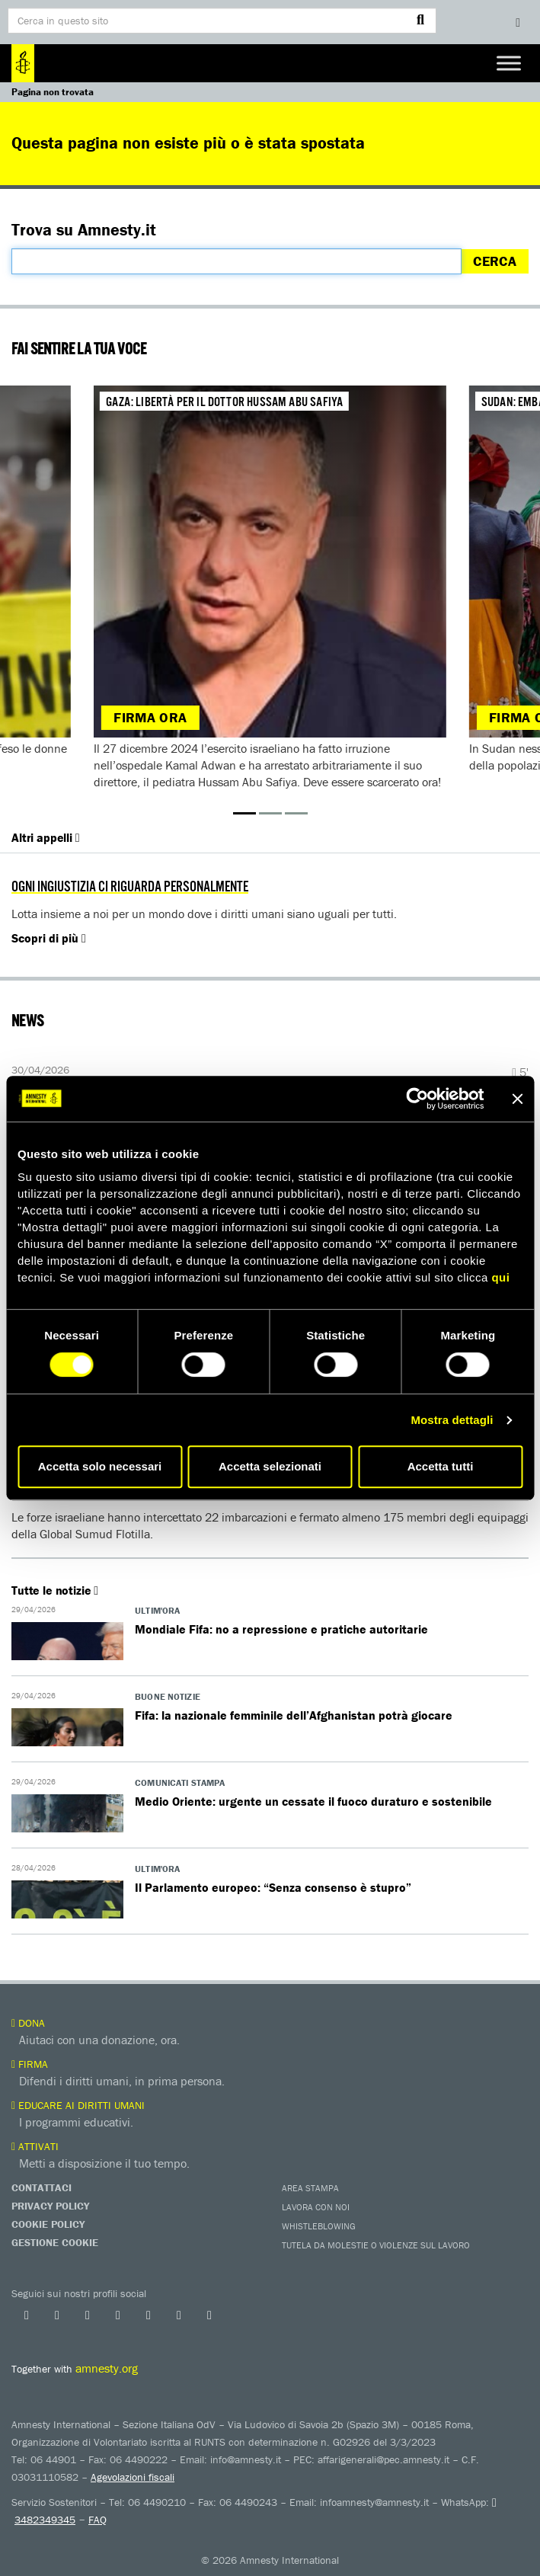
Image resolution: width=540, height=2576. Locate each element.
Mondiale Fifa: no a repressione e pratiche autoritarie (281, 1629)
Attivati (35, 2146)
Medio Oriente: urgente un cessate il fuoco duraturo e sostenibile (313, 1801)
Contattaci (41, 2187)
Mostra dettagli (452, 1419)
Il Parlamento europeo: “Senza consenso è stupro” (273, 1887)
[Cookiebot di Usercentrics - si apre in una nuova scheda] (417, 1098)
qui (500, 1277)
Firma (29, 2064)
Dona (28, 2023)
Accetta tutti (440, 1466)
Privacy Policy (50, 2206)
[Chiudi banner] (517, 1098)
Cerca (494, 261)
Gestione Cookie (54, 2242)
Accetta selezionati (270, 1466)
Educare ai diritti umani (78, 2105)
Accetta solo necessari (100, 1466)
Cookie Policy (48, 2224)
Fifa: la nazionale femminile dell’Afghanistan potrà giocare (293, 1715)
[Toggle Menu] (509, 63)
